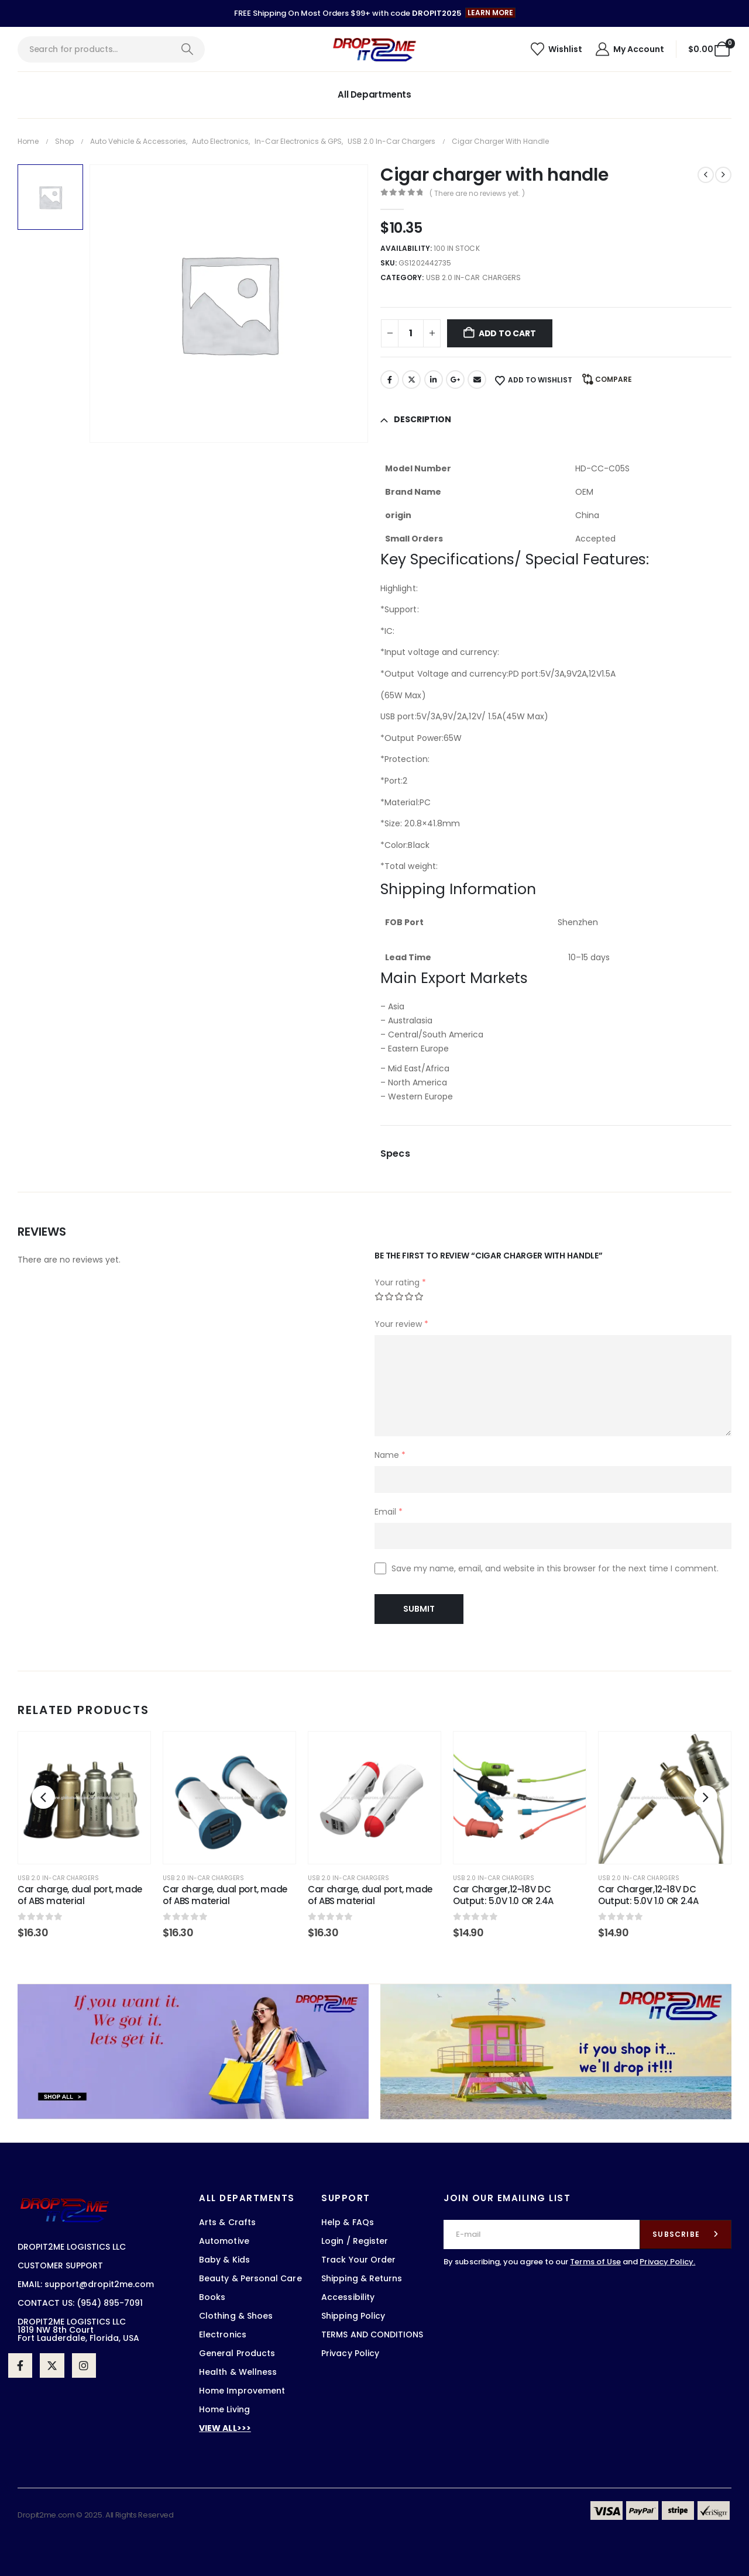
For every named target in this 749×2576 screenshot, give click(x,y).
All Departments (374, 94)
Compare (613, 379)
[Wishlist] (556, 49)
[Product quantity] (411, 333)
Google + (455, 379)
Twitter (411, 379)
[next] (723, 175)
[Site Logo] (374, 49)
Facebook (389, 379)
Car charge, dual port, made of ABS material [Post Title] (80, 1895)
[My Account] (629, 49)
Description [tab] (422, 419)
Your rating (400, 1282)
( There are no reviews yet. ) (477, 193)
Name (390, 1455)
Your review (401, 1324)
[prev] (706, 175)
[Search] (187, 49)
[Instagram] (84, 2365)
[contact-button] (685, 2234)
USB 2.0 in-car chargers (473, 277)
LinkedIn (433, 379)
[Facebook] (20, 2365)
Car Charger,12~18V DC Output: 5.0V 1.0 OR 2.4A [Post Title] (503, 1895)
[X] (52, 2365)
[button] (490, 13)
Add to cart (507, 333)
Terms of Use (595, 2261)
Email (477, 379)
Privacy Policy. (667, 2261)
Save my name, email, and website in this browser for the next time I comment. (555, 1568)
